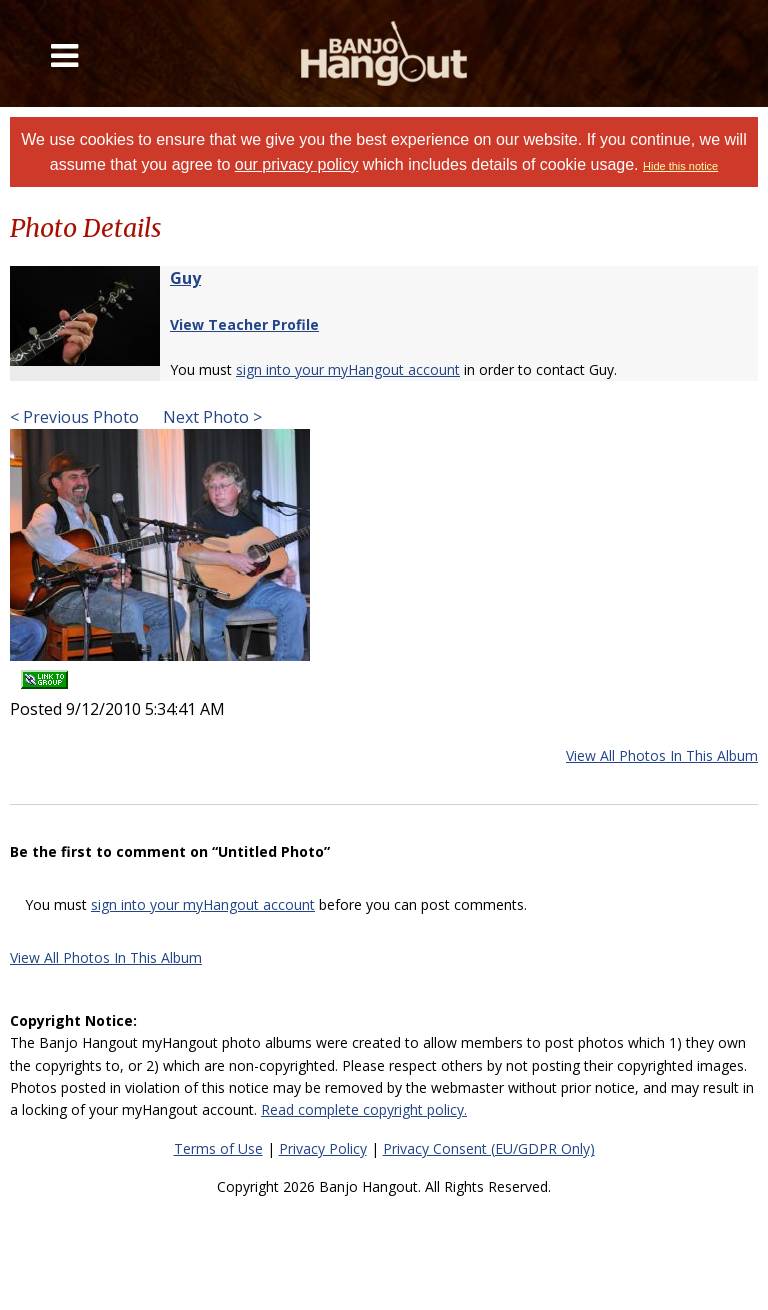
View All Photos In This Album (662, 755)
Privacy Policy (323, 1148)
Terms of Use (218, 1148)
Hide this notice (680, 166)
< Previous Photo (74, 417)
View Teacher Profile (244, 324)
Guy (185, 278)
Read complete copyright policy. (364, 1109)
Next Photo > (210, 417)
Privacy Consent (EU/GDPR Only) (489, 1148)
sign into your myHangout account (348, 369)
